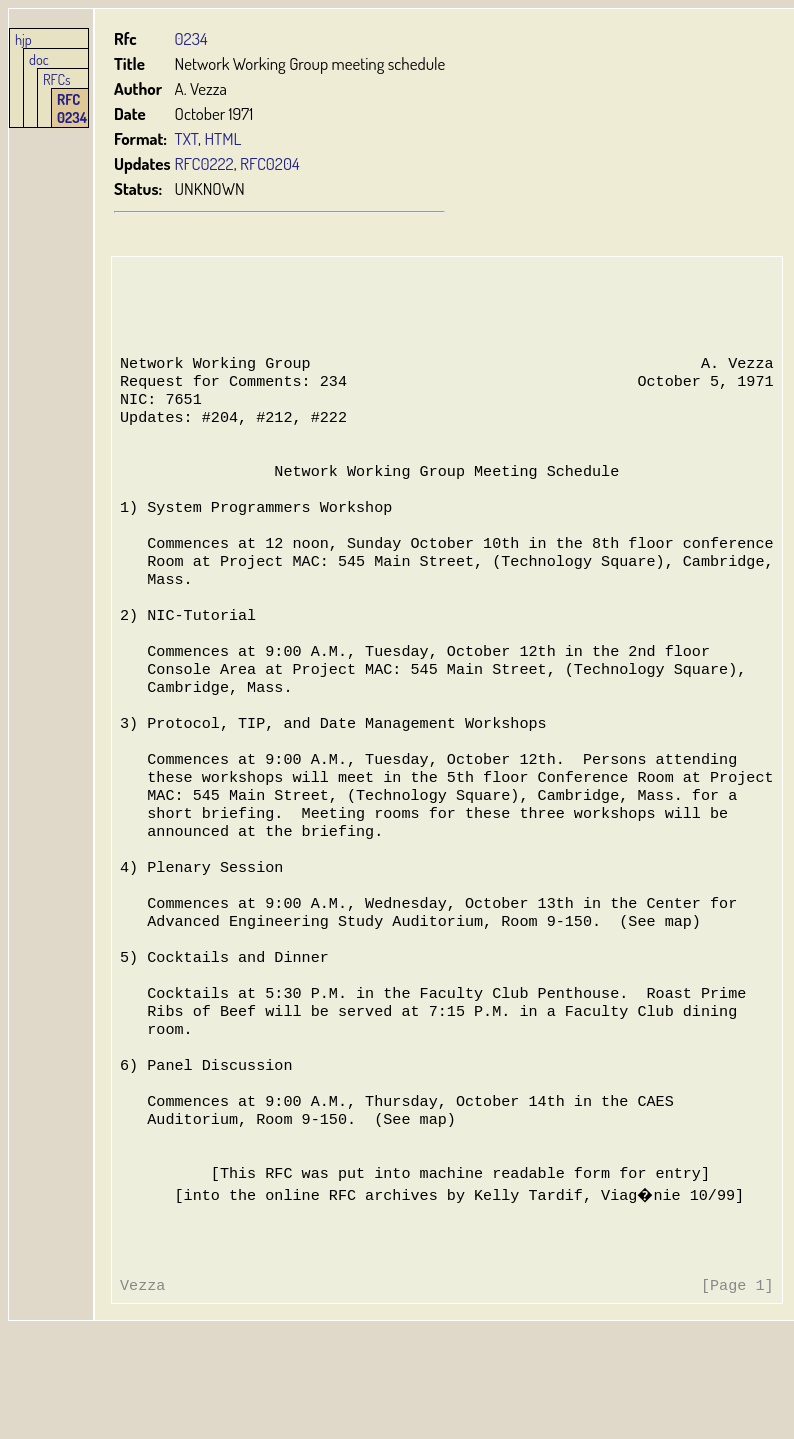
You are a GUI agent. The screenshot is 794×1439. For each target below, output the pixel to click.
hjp (23, 39)
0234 (191, 38)
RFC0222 (204, 163)
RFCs (57, 79)
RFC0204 (270, 163)
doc (39, 59)
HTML (222, 138)
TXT (187, 138)
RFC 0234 (72, 108)
